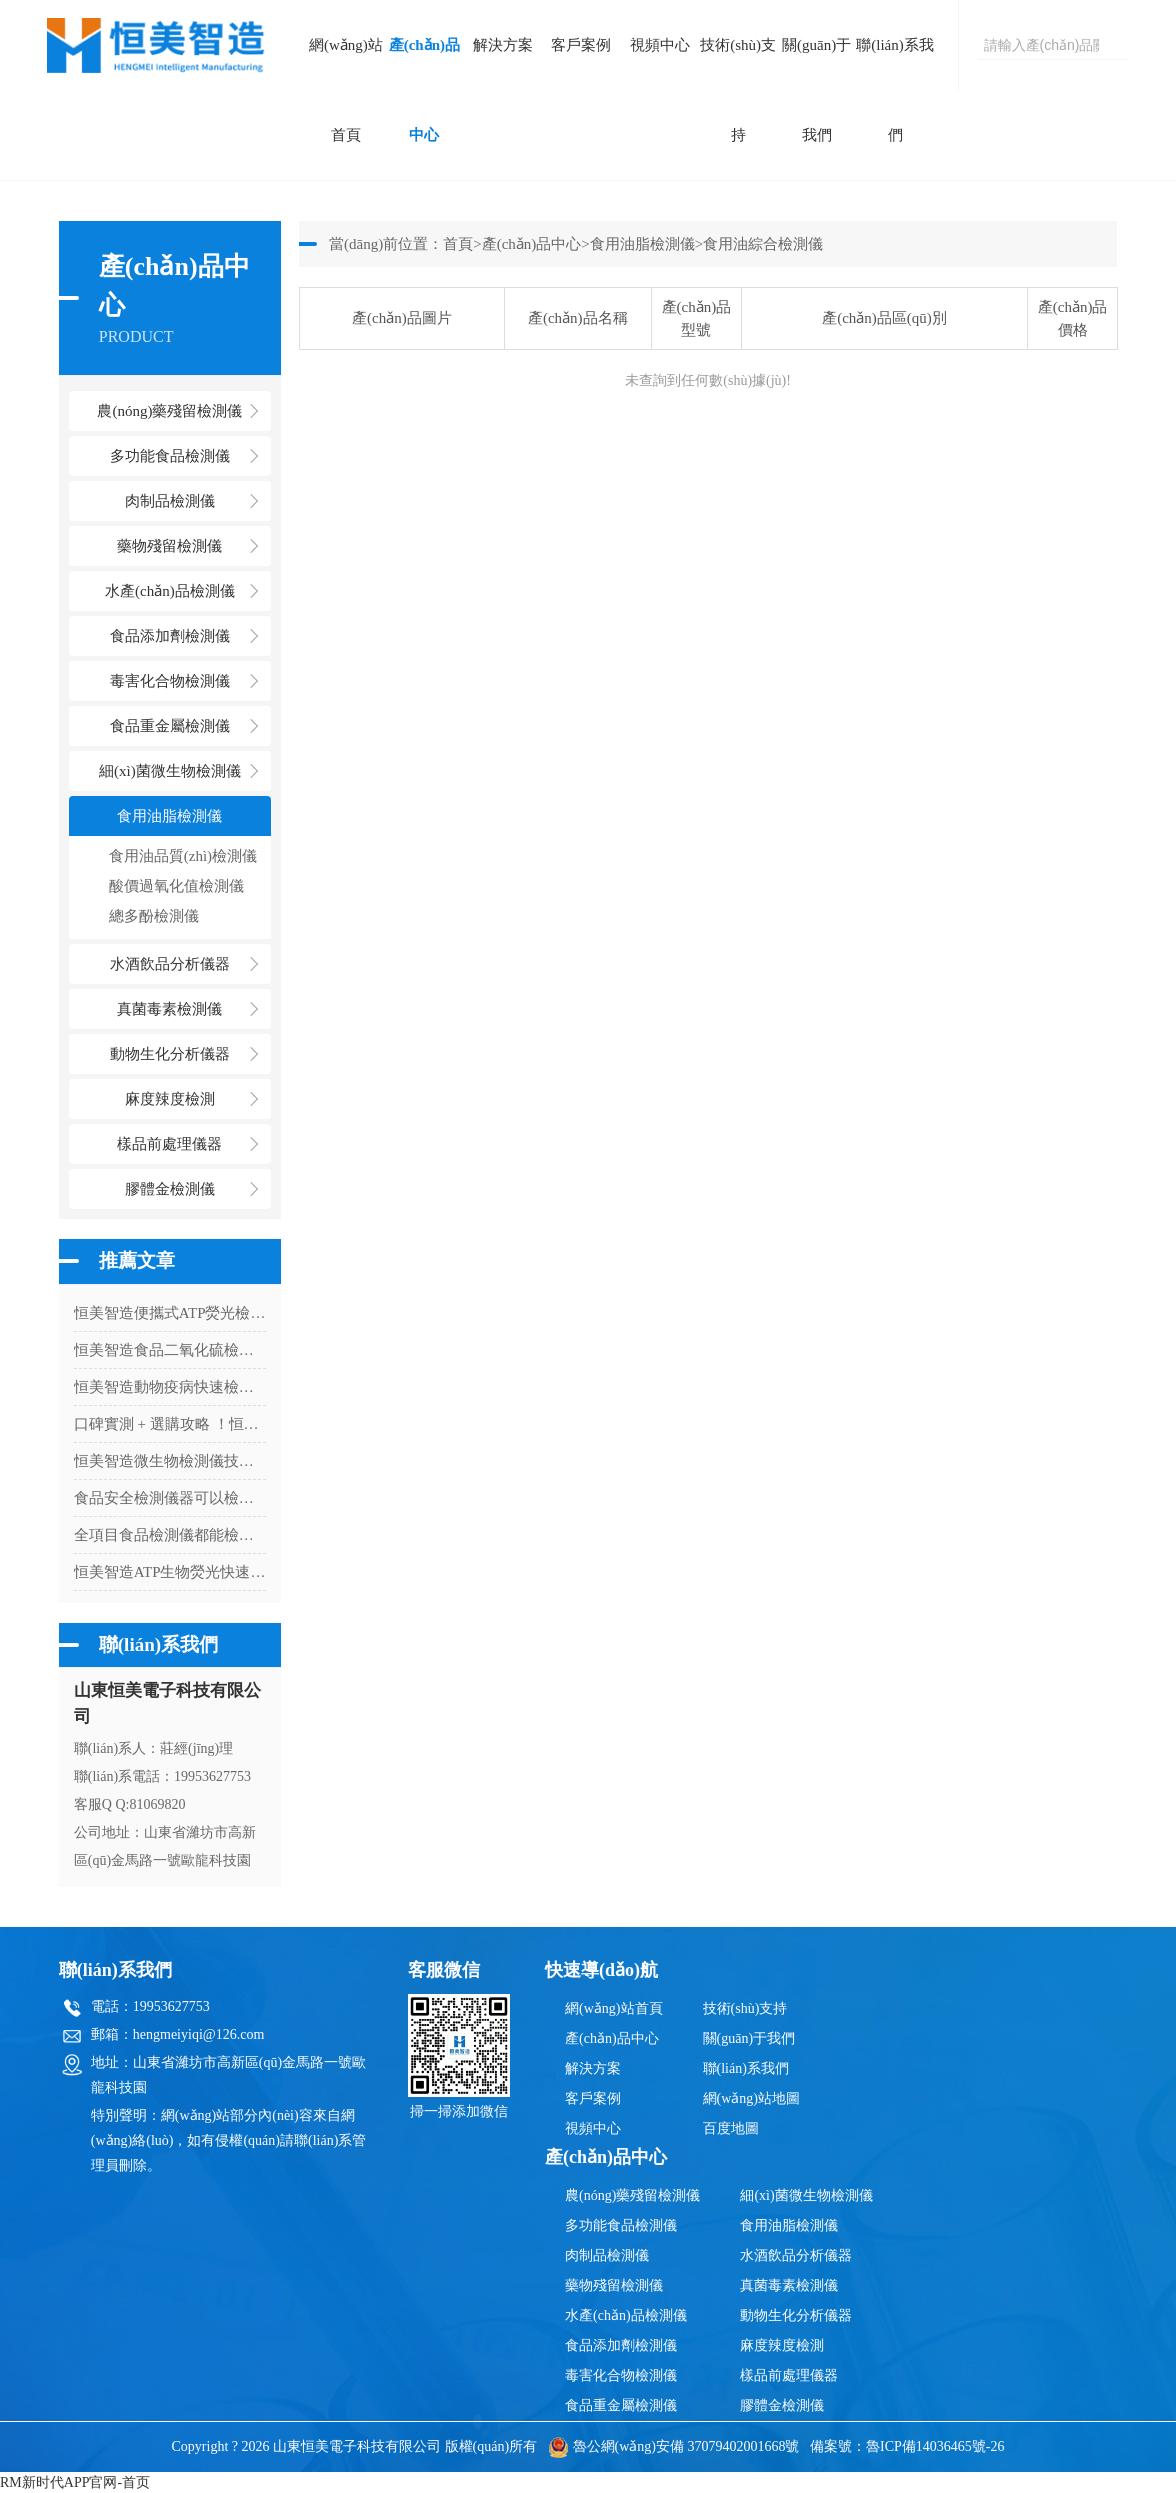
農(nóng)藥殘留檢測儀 (632, 2195)
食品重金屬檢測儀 (621, 2405)
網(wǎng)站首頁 (346, 90)
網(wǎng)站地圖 (751, 2098)
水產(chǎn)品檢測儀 (626, 2315)
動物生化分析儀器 (796, 2315)
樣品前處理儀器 (789, 2375)
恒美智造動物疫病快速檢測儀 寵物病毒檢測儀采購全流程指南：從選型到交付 (170, 1387)
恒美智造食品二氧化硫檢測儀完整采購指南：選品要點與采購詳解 (170, 1350)
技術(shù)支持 (738, 90)
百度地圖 (731, 2128)
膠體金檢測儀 (170, 1189)
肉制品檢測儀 (607, 2255)
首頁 (458, 244)
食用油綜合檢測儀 (763, 244)
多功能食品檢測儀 (621, 2225)
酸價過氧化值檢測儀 (176, 886)
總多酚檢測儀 (154, 916)
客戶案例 (581, 45)
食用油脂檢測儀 (642, 244)
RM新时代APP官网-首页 (75, 2482)
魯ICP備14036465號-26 (935, 2446)
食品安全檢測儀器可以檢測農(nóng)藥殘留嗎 (170, 1498)
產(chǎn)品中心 (424, 90)
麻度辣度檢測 (782, 2345)
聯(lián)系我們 (894, 90)
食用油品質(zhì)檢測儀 (183, 856)
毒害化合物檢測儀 (621, 2375)
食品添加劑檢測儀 (621, 2345)
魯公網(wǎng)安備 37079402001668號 (674, 2446)
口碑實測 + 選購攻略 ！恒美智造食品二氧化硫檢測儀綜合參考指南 (170, 1424)
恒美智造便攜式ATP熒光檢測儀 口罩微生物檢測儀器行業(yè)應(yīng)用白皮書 (170, 1313)
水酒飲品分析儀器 (796, 2255)
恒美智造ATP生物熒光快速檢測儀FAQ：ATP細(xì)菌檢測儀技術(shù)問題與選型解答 (170, 1572)
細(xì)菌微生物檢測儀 (806, 2195)
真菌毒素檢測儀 (789, 2285)
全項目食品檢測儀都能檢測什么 (170, 1535)
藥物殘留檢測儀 (614, 2285)
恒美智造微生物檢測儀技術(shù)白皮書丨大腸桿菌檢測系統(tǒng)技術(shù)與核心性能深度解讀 (170, 1461)
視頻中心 (660, 45)
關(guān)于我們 (816, 90)
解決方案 (503, 45)
